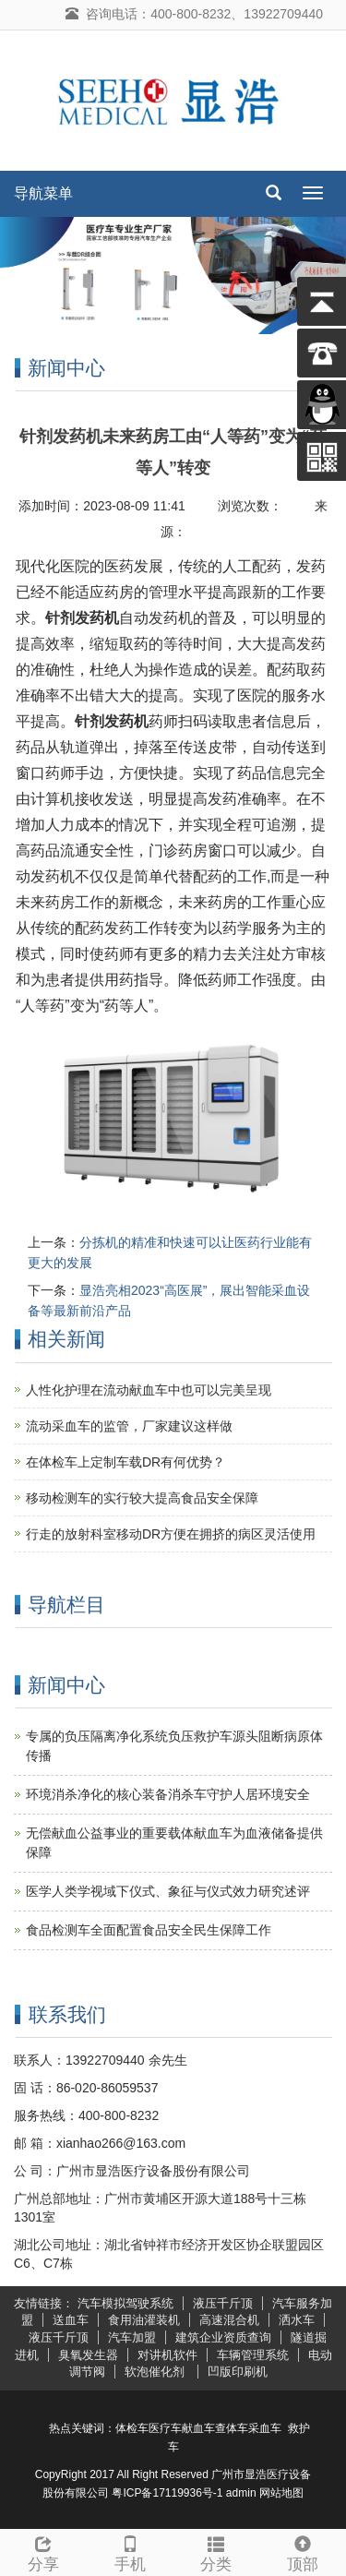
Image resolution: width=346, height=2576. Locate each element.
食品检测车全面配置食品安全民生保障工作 (148, 1930)
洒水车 (297, 2320)
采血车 (264, 2428)
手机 (130, 2551)
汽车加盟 (132, 2337)
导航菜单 (43, 193)
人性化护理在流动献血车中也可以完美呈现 (148, 1390)
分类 (216, 2551)
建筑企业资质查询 (223, 2337)
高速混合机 (229, 2320)
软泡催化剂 (156, 2371)
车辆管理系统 (253, 2355)
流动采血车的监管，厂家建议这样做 (129, 1426)
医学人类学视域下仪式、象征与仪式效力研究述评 (168, 1891)
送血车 (71, 2320)
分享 (43, 2551)
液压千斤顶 (223, 2303)
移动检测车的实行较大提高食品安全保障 (142, 1498)
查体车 (231, 2428)
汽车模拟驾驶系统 (125, 2303)
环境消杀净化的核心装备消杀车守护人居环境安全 (168, 1794)
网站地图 (281, 2492)
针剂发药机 (82, 618)
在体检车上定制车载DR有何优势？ (125, 1462)
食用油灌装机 (144, 2320)
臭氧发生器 (88, 2355)
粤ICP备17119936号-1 (167, 2492)
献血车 (198, 2428)
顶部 (302, 2551)
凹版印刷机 (238, 2371)
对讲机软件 (167, 2355)
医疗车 (165, 2428)
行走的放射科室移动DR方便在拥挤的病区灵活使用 (171, 1534)
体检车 (132, 2428)
